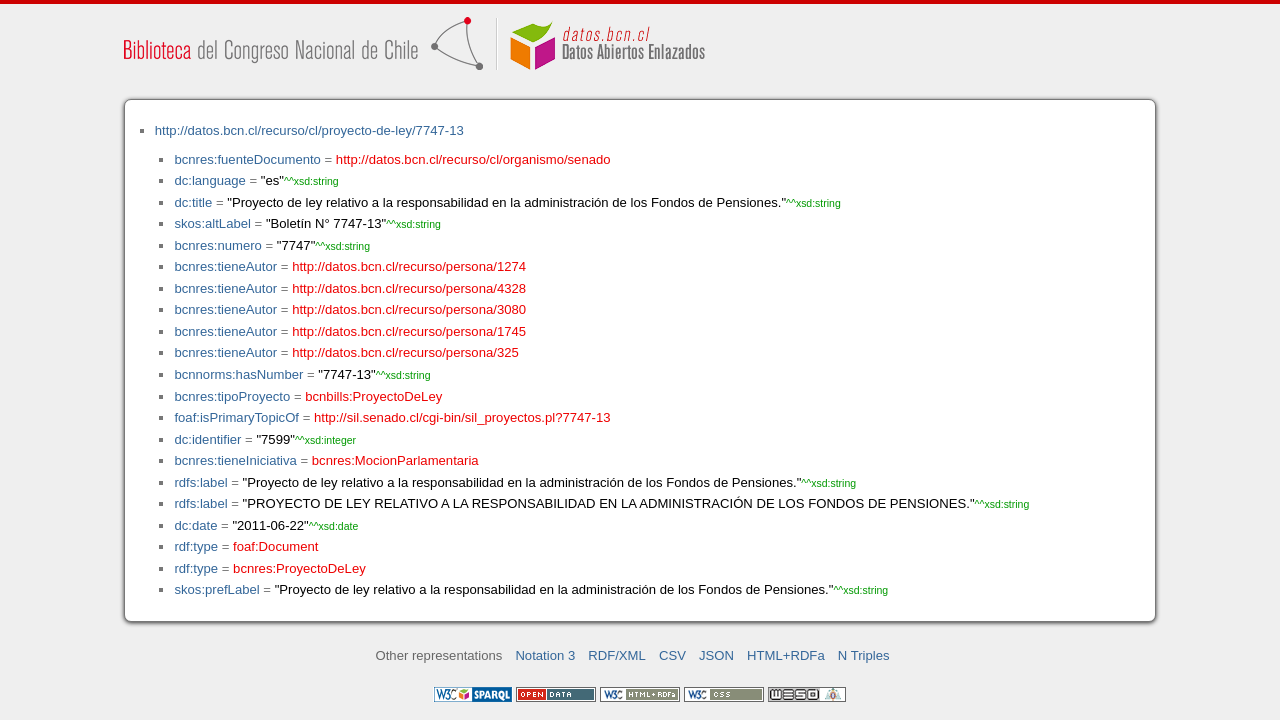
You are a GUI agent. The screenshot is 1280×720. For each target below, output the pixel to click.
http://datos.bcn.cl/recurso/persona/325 (405, 352)
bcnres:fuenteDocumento (247, 159)
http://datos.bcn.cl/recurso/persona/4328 (409, 288)
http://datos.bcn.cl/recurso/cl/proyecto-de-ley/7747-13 (309, 130)
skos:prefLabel (216, 589)
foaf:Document (275, 546)
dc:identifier (207, 439)
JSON (716, 655)
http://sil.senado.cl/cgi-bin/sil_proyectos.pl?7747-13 (462, 417)
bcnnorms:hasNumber (238, 374)
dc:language (209, 180)
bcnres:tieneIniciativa (235, 460)
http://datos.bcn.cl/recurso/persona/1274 (409, 266)
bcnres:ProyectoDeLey (299, 568)
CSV (672, 655)
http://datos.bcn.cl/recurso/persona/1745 (409, 331)
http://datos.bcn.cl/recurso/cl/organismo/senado (473, 159)
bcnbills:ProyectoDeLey (373, 396)
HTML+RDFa (786, 655)
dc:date (195, 525)
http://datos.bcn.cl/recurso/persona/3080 (409, 309)
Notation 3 (545, 655)
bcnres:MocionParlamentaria (395, 460)
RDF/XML (617, 655)
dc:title (193, 202)
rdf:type (196, 546)
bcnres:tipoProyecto (232, 396)
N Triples (864, 655)
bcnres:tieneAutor (225, 266)
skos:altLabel (212, 223)
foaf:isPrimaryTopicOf (236, 417)
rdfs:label (200, 482)
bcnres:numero (217, 245)
